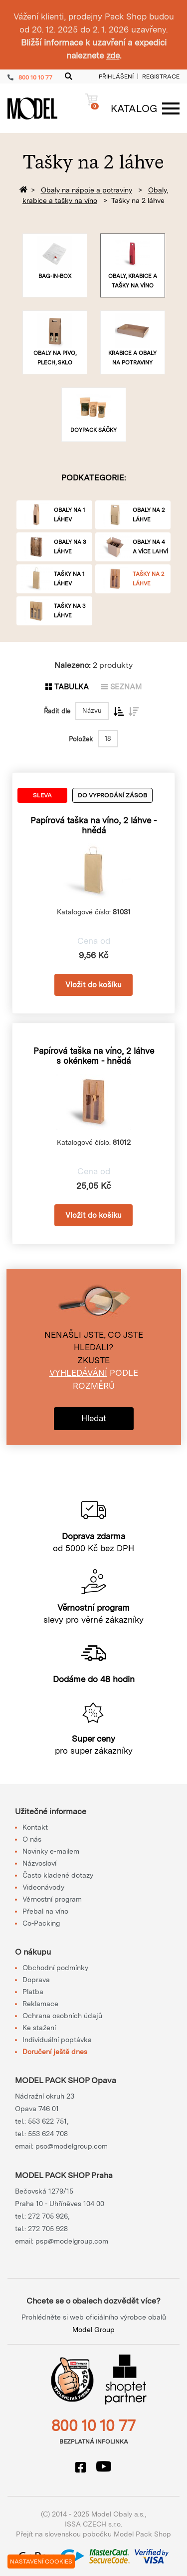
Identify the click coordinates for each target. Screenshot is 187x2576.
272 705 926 (48, 2216)
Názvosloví (39, 1863)
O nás (31, 1839)
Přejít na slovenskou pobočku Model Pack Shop (93, 2534)
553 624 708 (48, 2134)
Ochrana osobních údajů (62, 2016)
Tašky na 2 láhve (138, 200)
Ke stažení (39, 2028)
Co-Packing (41, 1923)
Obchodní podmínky (55, 1968)
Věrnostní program (52, 1899)
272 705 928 (48, 2229)
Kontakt (35, 1827)
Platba (32, 1992)
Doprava (36, 1980)
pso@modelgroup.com (71, 2146)
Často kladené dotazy (57, 1875)
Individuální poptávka (57, 2040)
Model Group (93, 2330)
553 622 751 (47, 2121)
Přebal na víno (45, 1911)
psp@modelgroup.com (71, 2241)
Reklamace (40, 2004)
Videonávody (43, 1887)
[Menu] (140, 108)
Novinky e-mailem (50, 1851)
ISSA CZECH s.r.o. (93, 2524)
